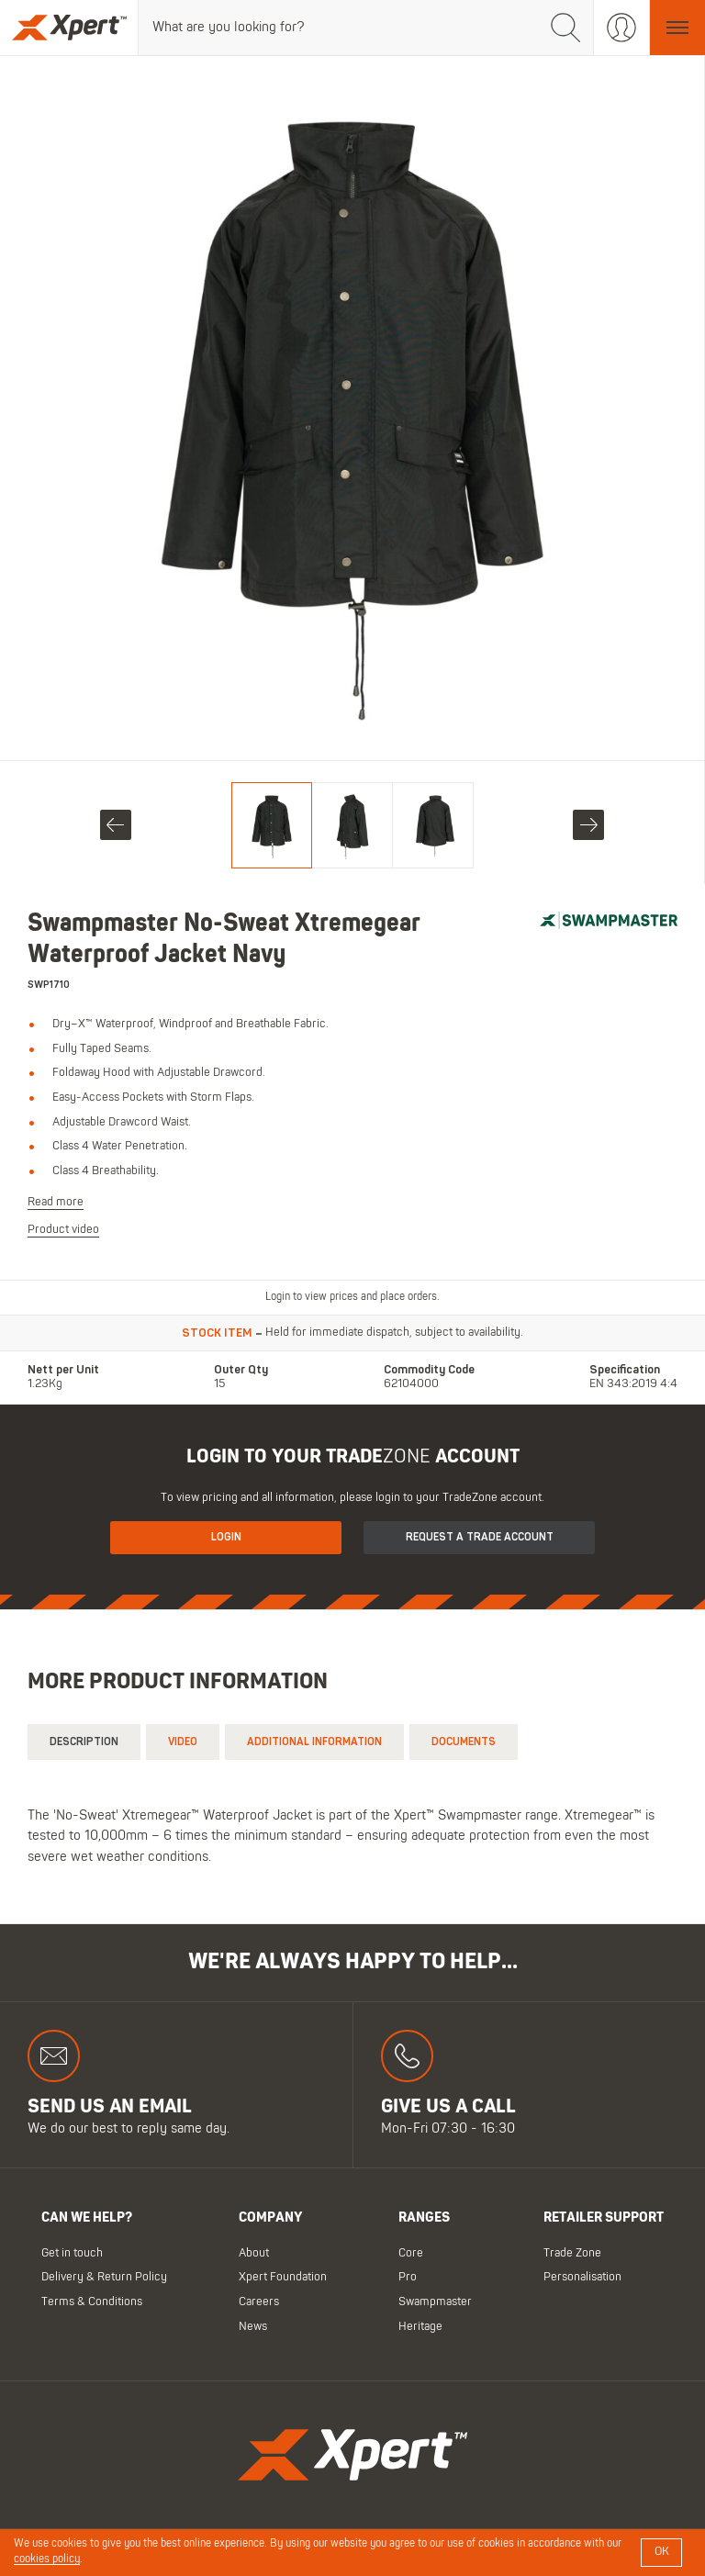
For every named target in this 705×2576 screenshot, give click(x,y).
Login (226, 1537)
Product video (63, 1230)
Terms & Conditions (91, 2302)
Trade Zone (572, 2252)
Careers (259, 2302)
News (253, 2326)
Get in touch (72, 2252)
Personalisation (582, 2277)
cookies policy (47, 2559)
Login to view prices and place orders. (352, 1297)
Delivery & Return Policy (104, 2277)
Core (410, 2252)
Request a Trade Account (480, 1537)
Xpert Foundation (283, 2277)
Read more (56, 1201)
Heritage (420, 2326)
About (254, 2252)
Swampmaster (435, 2302)
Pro (407, 2277)
